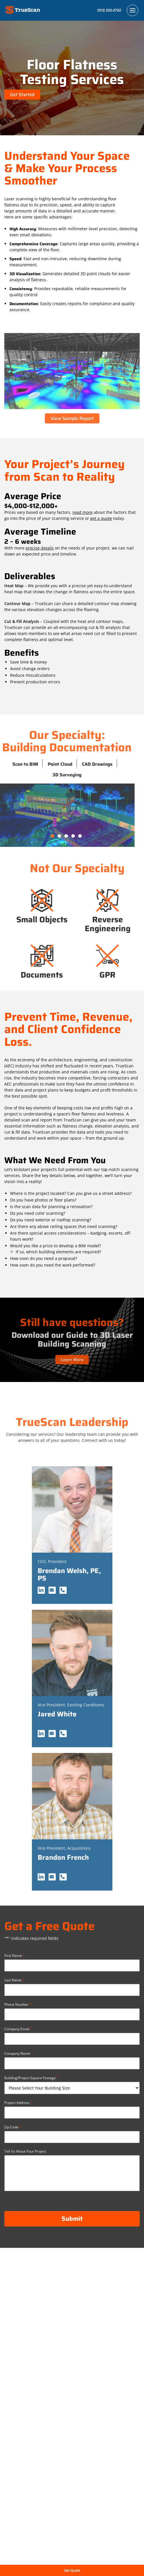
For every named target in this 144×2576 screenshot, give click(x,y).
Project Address (18, 2102)
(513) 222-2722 (109, 10)
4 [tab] (50, 836)
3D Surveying (43, 774)
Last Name (14, 1979)
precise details (40, 548)
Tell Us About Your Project (25, 2151)
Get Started (22, 94)
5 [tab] (57, 836)
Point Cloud (36, 764)
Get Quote (72, 2570)
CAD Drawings (74, 764)
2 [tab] (37, 836)
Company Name (18, 2053)
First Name (14, 1955)
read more (82, 512)
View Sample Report (72, 418)
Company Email (18, 2028)
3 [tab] (44, 836)
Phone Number (17, 2004)
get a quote (101, 518)
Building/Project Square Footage (31, 2077)
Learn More (72, 1353)
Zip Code (12, 2127)
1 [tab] (30, 836)
